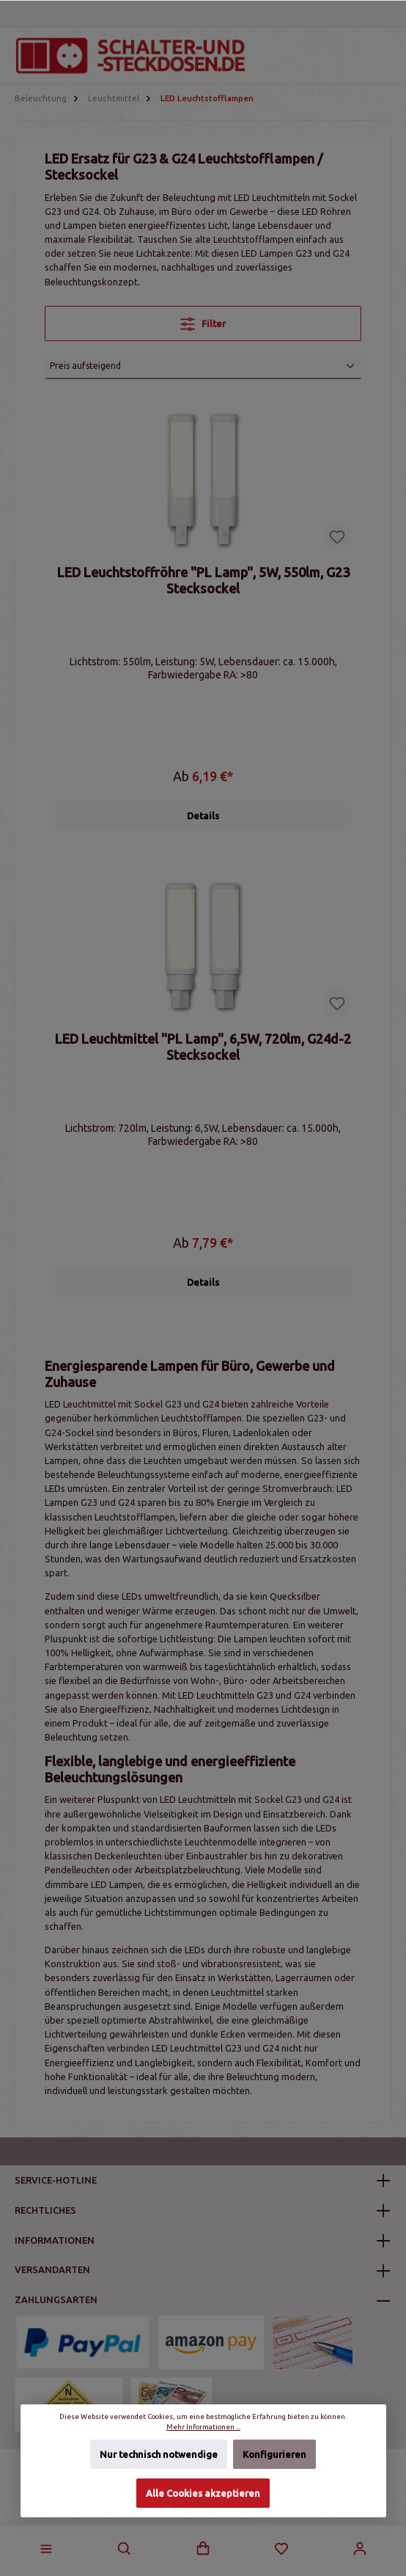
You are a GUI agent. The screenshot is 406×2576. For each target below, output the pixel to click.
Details (203, 816)
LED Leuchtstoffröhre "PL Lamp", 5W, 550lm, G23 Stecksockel (203, 580)
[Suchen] (124, 2548)
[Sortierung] (203, 366)
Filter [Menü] (203, 320)
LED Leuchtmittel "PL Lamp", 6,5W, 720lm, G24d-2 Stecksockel (203, 1046)
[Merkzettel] (281, 2548)
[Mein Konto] (359, 2548)
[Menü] (46, 2548)
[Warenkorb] (203, 2549)
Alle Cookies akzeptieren (203, 2493)
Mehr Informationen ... (203, 2427)
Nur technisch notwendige (159, 2455)
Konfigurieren (274, 2455)
